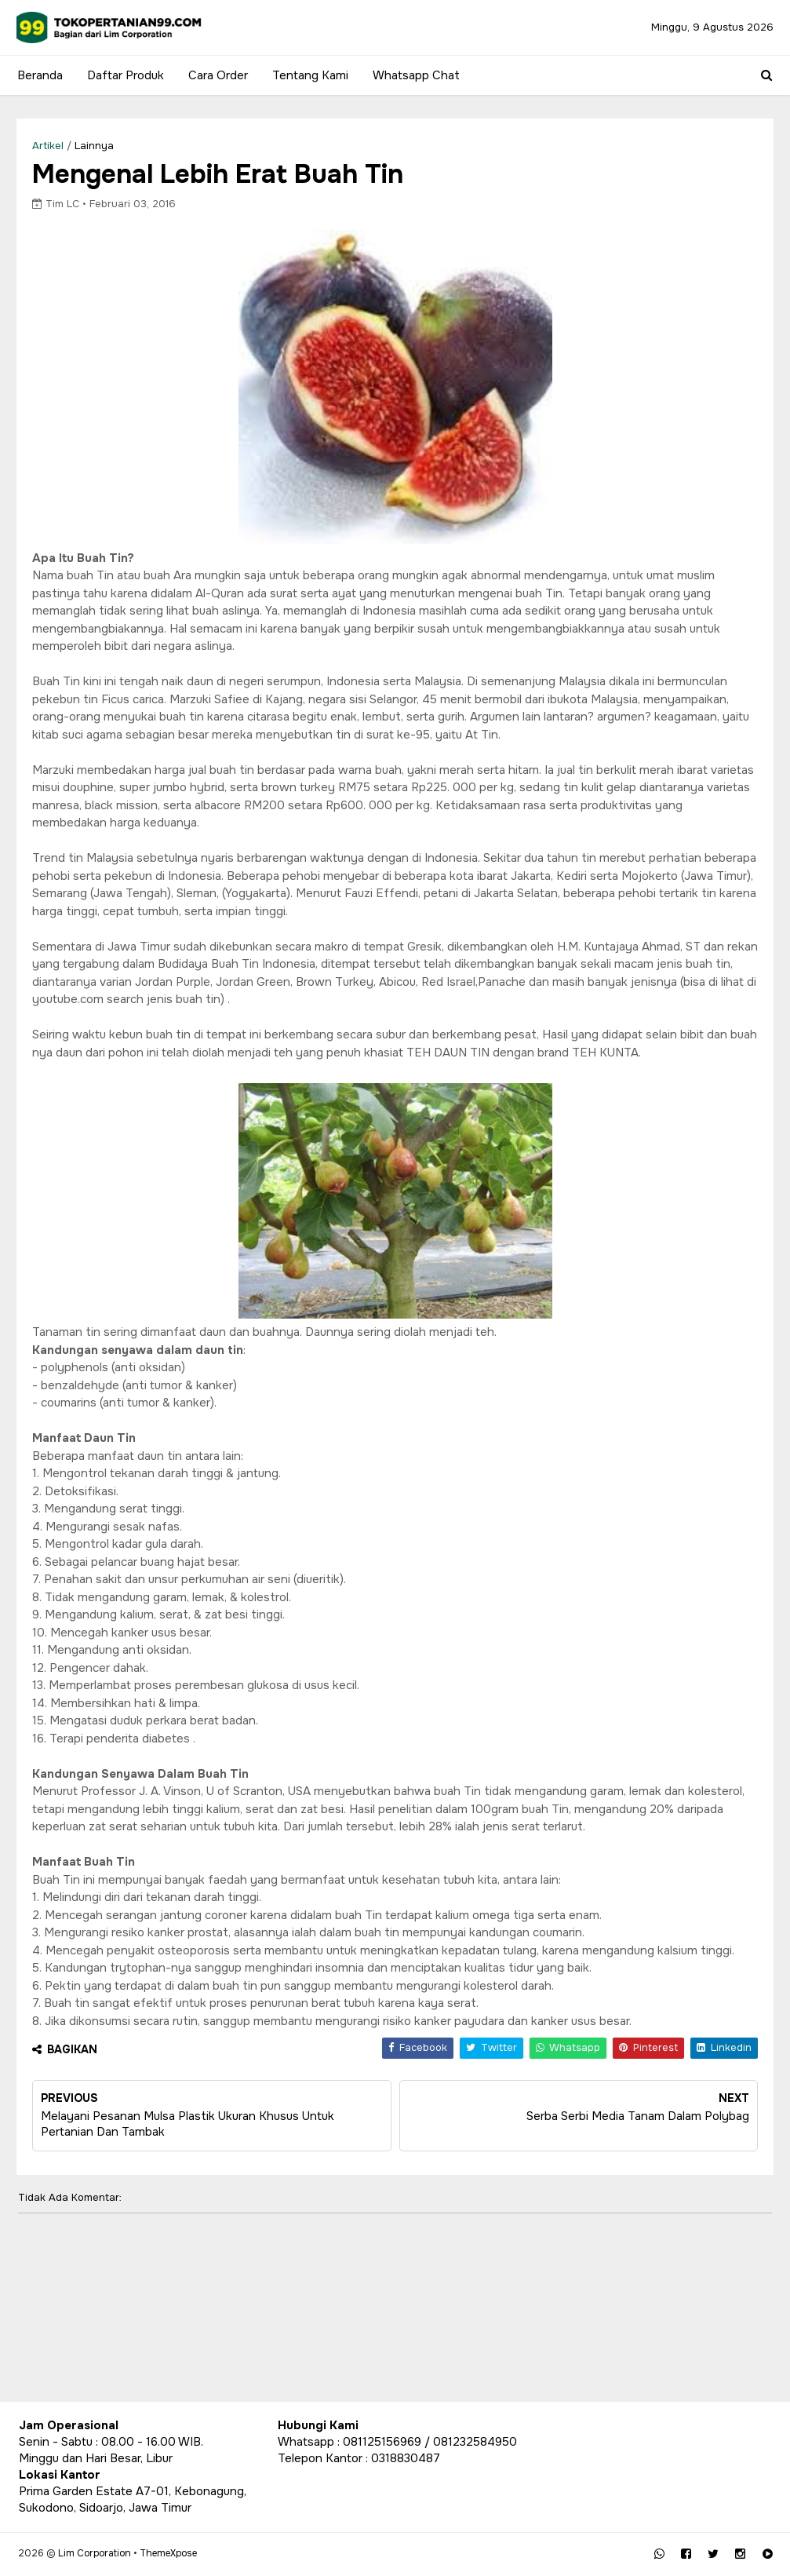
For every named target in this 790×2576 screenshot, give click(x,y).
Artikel (50, 145)
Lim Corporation (95, 2552)
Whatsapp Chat (414, 75)
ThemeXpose (169, 2552)
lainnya (96, 145)
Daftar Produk (124, 75)
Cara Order (216, 75)
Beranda (38, 75)
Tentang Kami (309, 75)
